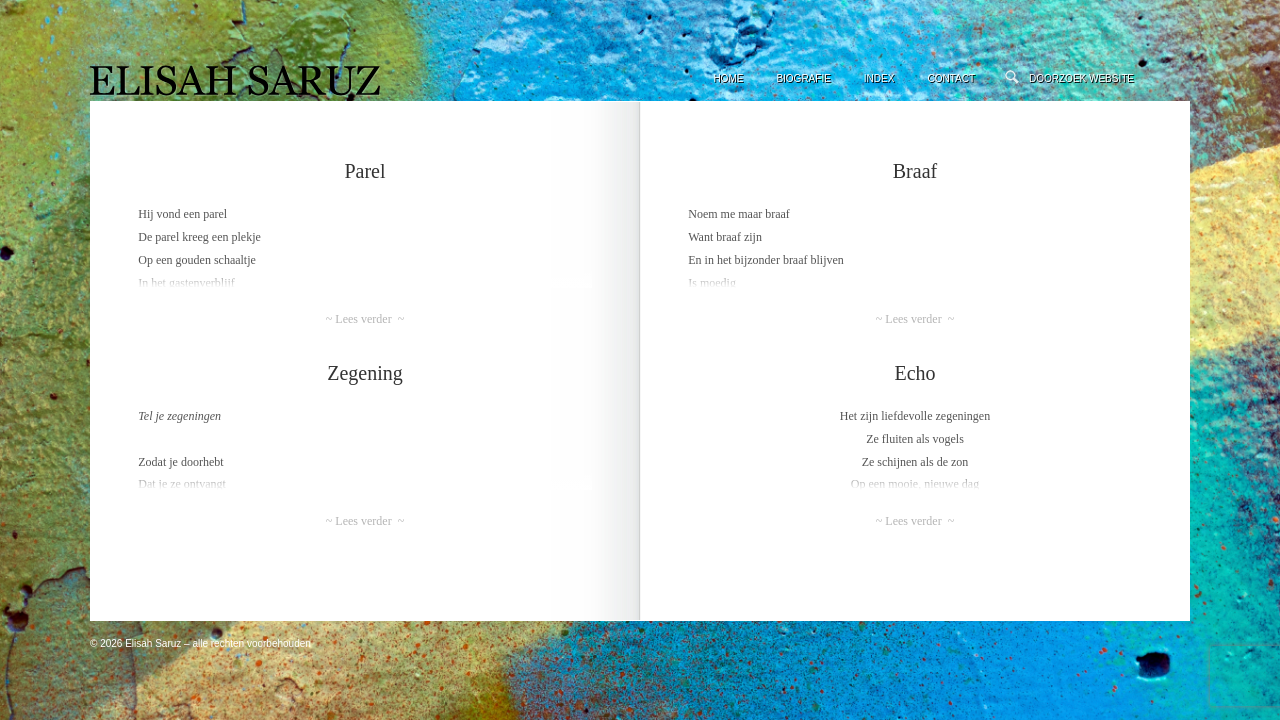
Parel (364, 171)
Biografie (803, 78)
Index (879, 78)
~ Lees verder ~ (365, 319)
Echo (914, 373)
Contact (951, 78)
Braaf (915, 171)
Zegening (365, 373)
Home (728, 78)
